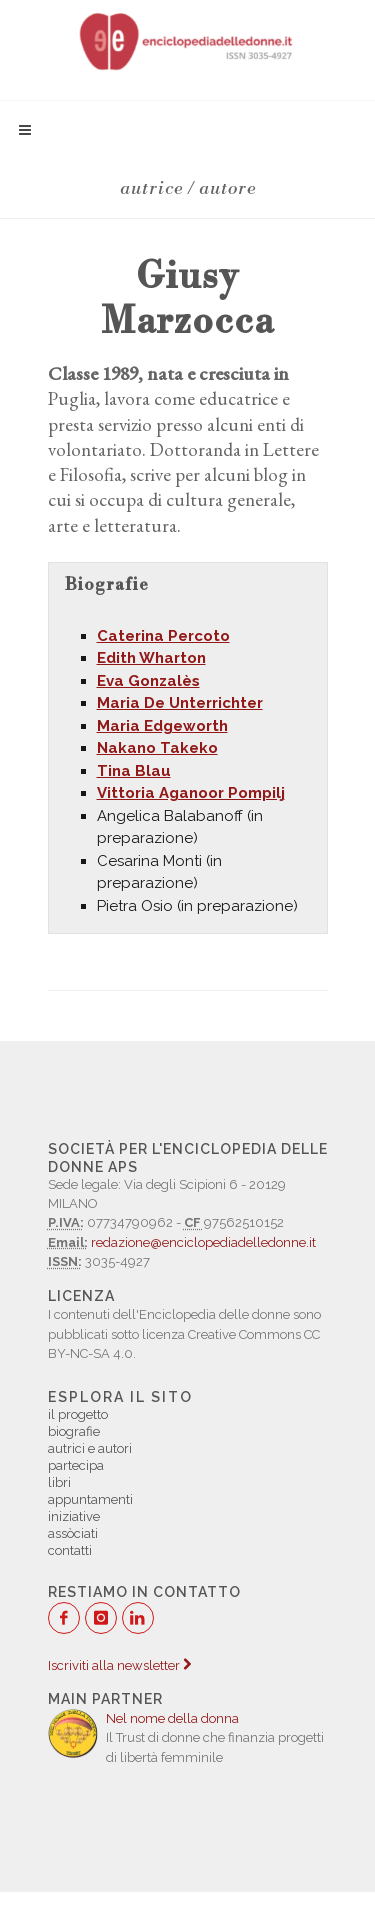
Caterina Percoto (163, 636)
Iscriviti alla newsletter (119, 1665)
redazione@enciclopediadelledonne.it (203, 1242)
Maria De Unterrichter (180, 703)
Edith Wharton (151, 658)
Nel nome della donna (172, 1718)
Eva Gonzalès (148, 681)
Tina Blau (134, 771)
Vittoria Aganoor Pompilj (191, 793)
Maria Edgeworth (162, 726)
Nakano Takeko (157, 748)
